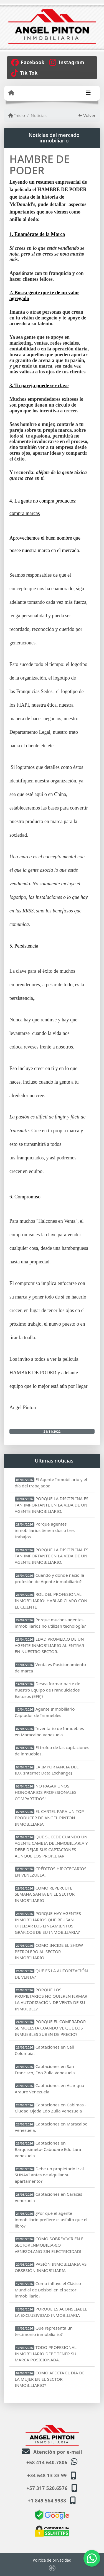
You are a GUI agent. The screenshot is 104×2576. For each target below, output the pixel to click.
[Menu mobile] (11, 93)
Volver (86, 115)
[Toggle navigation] (88, 93)
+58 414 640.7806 (46, 2462)
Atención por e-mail (52, 2452)
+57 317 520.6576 (47, 2488)
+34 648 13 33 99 (47, 2475)
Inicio (16, 115)
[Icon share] (28, 62)
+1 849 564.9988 (47, 2500)
